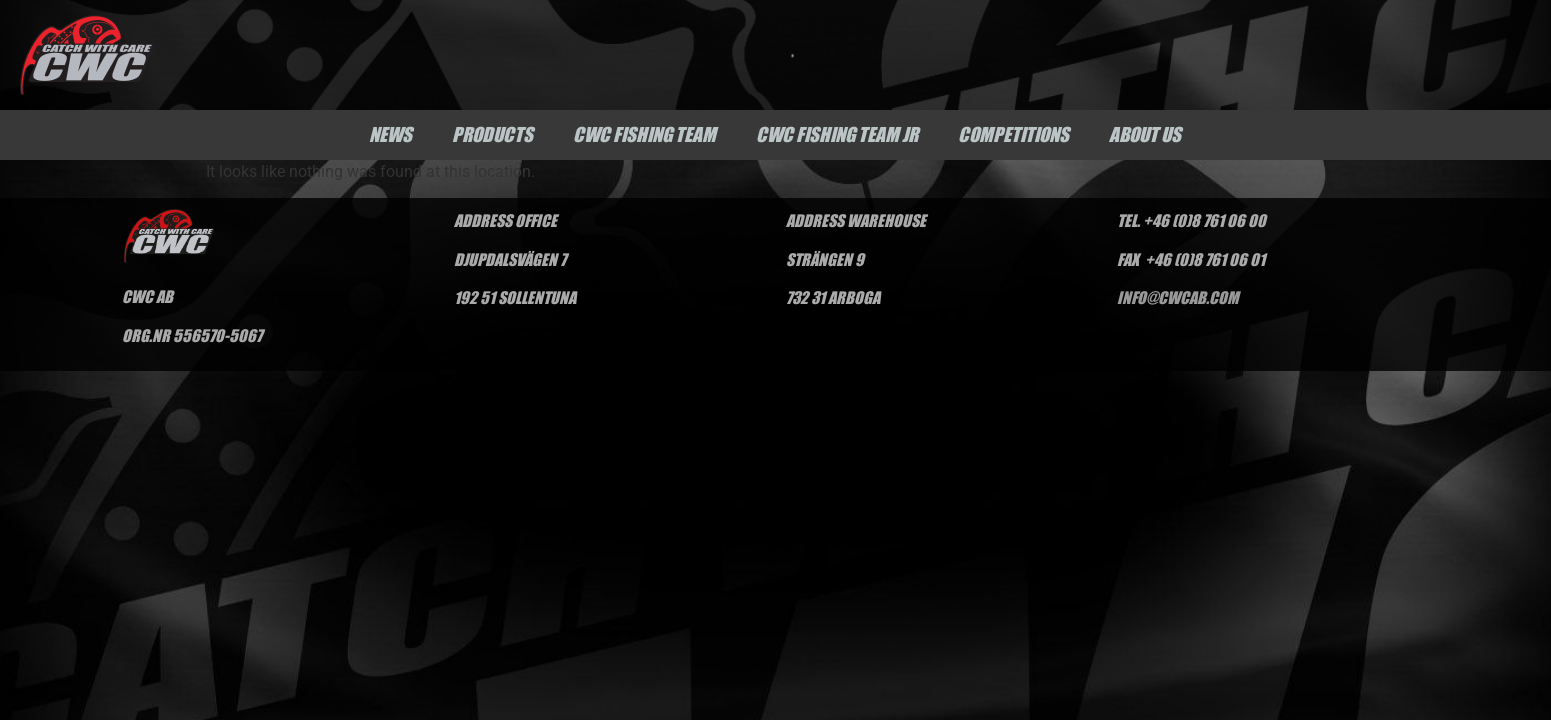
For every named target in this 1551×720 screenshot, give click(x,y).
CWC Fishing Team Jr (837, 134)
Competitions (1013, 134)
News (390, 134)
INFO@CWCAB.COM (1177, 297)
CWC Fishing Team (644, 134)
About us (1145, 134)
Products (492, 134)
